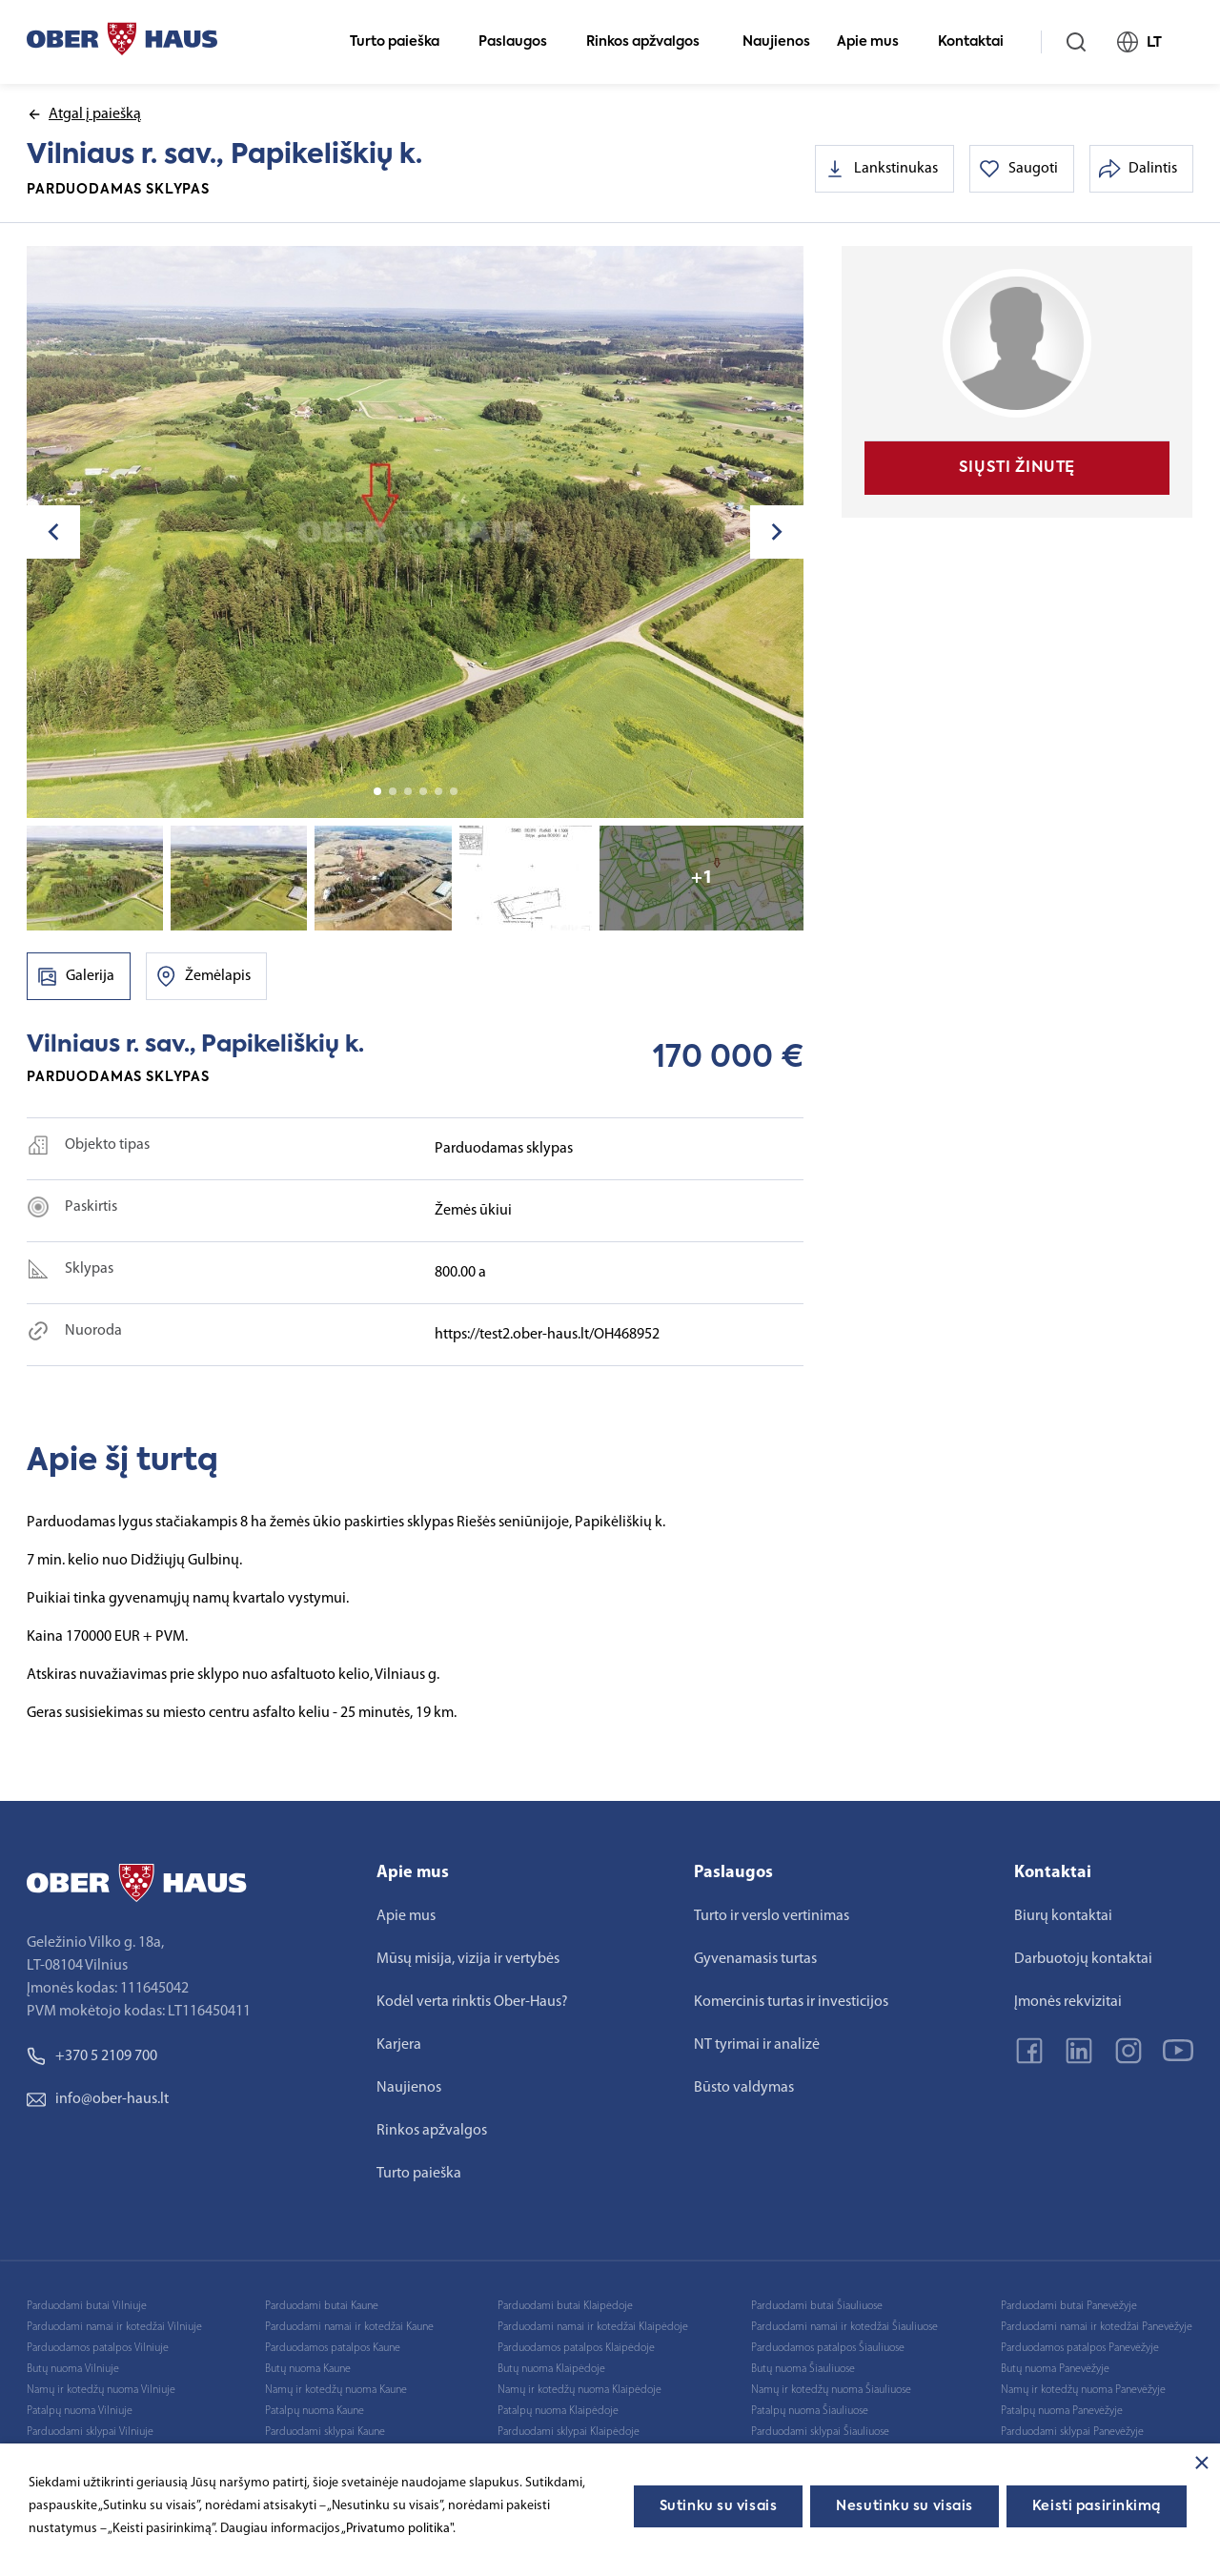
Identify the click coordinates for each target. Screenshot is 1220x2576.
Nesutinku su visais (904, 2506)
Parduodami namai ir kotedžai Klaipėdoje (593, 2327)
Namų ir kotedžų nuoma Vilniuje (101, 2390)
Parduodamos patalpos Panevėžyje (1080, 2348)
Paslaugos (520, 42)
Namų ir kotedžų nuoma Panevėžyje (1083, 2390)
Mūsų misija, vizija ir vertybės (467, 1959)
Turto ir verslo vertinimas (771, 1916)
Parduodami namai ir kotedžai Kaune (349, 2327)
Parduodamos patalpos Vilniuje (98, 2348)
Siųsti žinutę (1017, 468)
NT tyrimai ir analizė (757, 2045)
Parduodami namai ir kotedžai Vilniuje (114, 2327)
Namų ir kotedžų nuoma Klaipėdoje (579, 2390)
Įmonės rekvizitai (1068, 2002)
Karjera (398, 2045)
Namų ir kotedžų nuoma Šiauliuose (831, 2390)
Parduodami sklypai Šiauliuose (820, 2432)
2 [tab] (392, 791)
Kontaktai (979, 42)
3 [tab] (408, 791)
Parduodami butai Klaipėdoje (565, 2306)
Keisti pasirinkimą (1096, 2506)
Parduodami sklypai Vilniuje (90, 2432)
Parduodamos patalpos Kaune (332, 2348)
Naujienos (776, 42)
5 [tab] (438, 791)
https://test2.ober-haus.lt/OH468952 (547, 1334)
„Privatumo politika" (397, 2529)
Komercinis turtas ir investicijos (791, 2002)
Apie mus (876, 42)
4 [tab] (423, 791)
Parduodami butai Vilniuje (87, 2306)
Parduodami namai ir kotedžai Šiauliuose (844, 2327)
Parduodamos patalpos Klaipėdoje (576, 2348)
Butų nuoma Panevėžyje (1055, 2369)
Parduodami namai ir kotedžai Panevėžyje (1096, 2327)
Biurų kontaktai (1063, 1916)
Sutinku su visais (719, 2506)
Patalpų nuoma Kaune (314, 2411)
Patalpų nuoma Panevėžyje (1062, 2411)
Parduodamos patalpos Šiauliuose (828, 2348)
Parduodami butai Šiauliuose (817, 2306)
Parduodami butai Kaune (321, 2306)
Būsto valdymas (744, 2088)
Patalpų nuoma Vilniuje (79, 2411)
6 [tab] (454, 791)
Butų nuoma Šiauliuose (803, 2369)
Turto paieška (403, 42)
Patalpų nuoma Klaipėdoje (558, 2411)
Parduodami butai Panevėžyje (1069, 2306)
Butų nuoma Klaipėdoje (551, 2369)
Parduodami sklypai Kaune (325, 2432)
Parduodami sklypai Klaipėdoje (569, 2432)
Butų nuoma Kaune (308, 2369)
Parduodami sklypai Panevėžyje (1072, 2432)
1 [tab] (377, 791)
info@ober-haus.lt (98, 2099)
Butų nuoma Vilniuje (73, 2369)
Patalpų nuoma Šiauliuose (809, 2411)
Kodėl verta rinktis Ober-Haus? (472, 2002)
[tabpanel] (415, 532)
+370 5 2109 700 (92, 2056)
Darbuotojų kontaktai (1083, 1959)
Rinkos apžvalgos (651, 42)
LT (1147, 41)
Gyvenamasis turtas (755, 1959)
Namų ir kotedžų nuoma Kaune (336, 2390)
